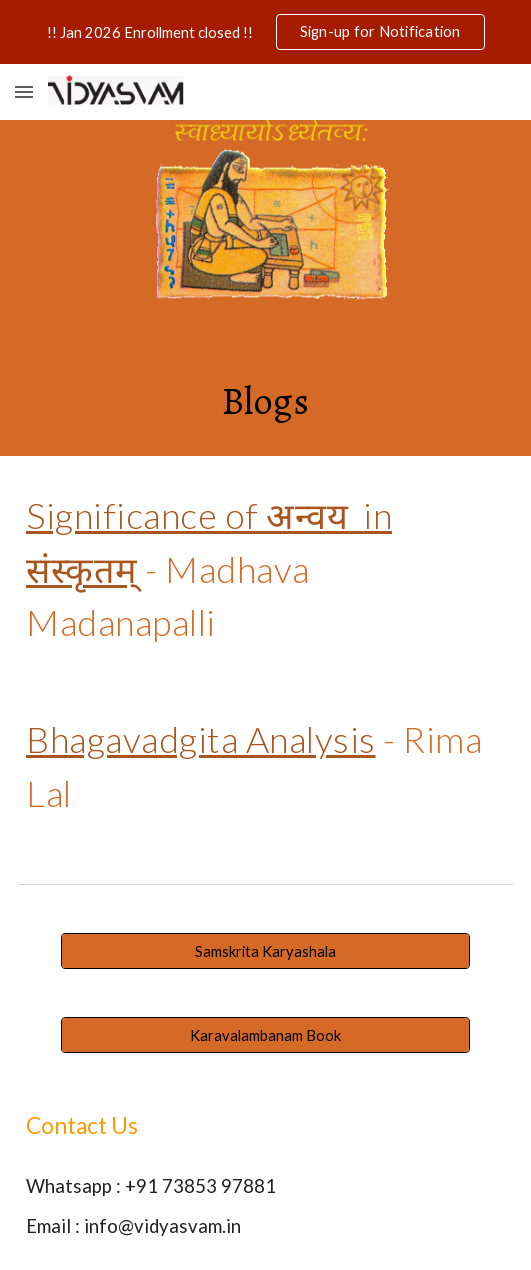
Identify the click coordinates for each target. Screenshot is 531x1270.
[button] (24, 91)
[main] (265, 400)
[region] (265, 32)
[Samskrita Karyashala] (265, 951)
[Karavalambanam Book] (265, 1035)
